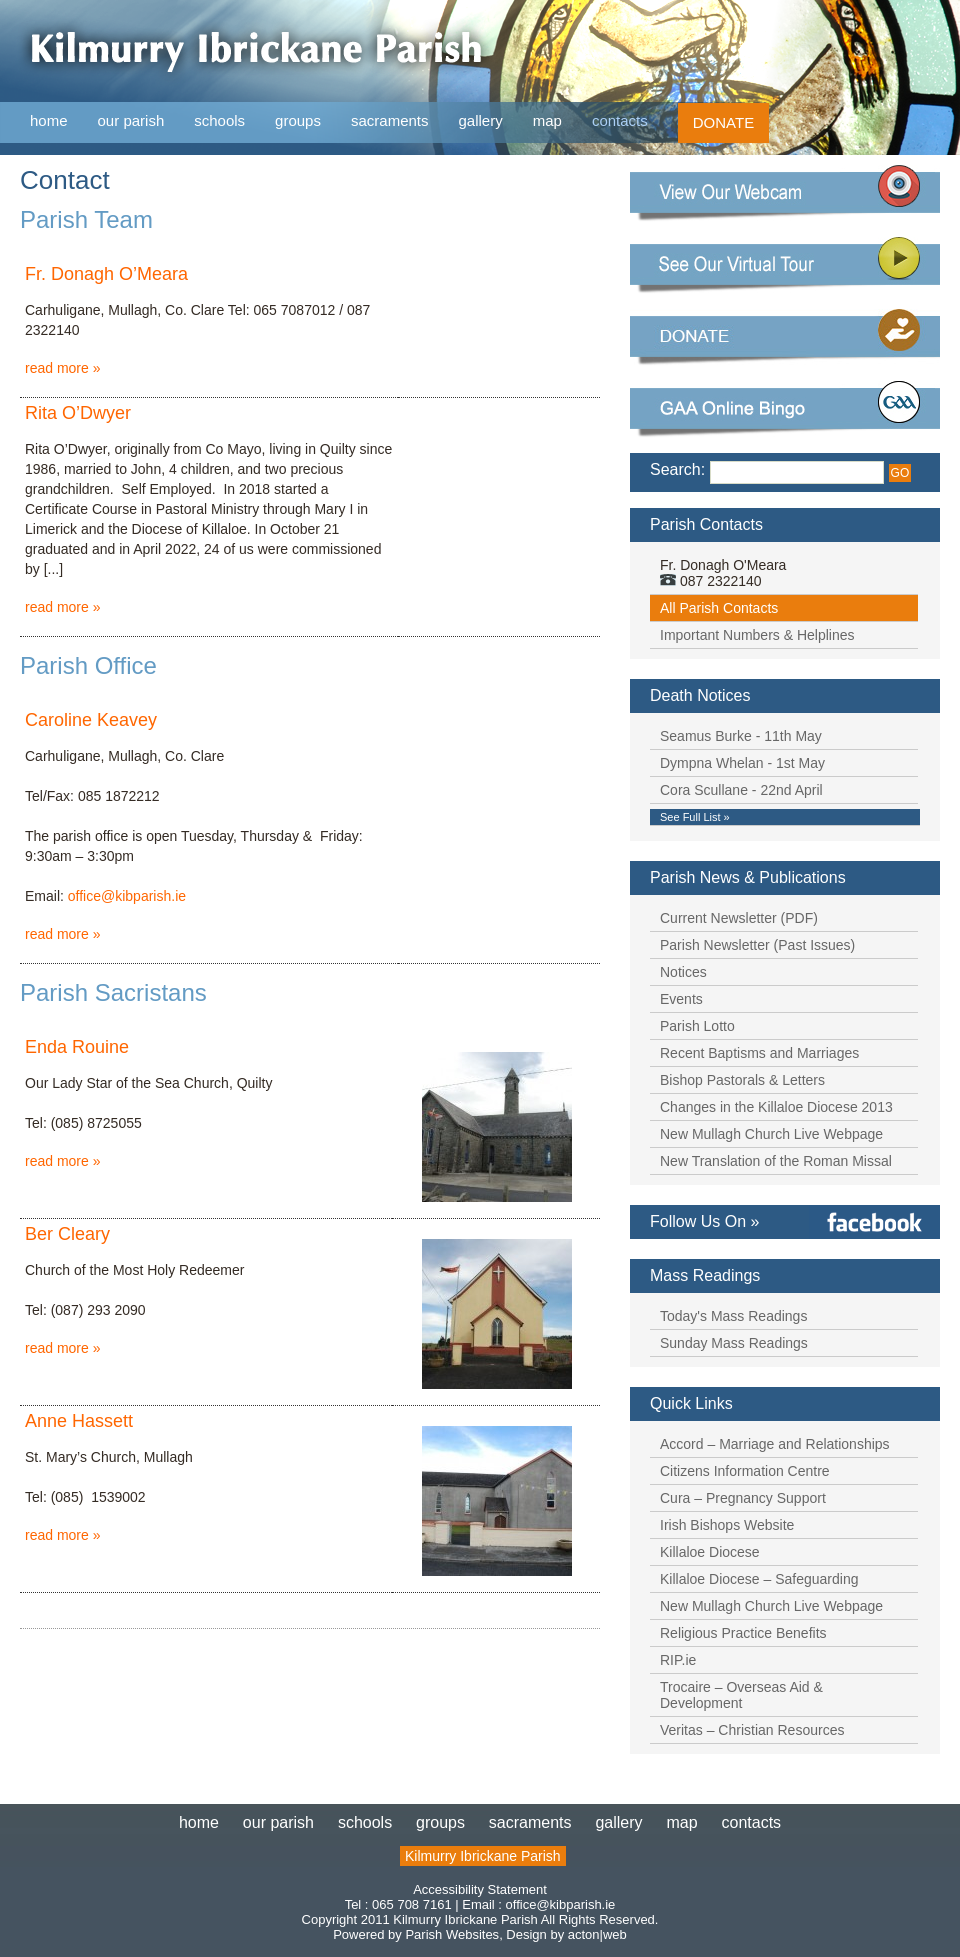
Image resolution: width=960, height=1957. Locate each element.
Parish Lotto (697, 1026)
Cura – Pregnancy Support (743, 1498)
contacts (620, 120)
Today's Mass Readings (733, 1316)
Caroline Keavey (91, 720)
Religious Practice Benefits (743, 1633)
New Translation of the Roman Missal (776, 1161)
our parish (131, 121)
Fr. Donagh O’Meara (106, 274)
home (49, 120)
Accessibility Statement (480, 1889)
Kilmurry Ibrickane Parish (483, 1856)
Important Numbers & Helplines (757, 635)
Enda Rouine (77, 1047)
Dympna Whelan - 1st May (742, 763)
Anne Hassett (79, 1421)
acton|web (597, 1934)
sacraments (390, 121)
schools (219, 120)
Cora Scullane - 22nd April (741, 790)
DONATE (723, 122)
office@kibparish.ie (127, 896)
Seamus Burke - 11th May (741, 736)
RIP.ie (678, 1660)
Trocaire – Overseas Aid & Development (741, 1695)
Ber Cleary (67, 1234)
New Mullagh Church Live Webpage (771, 1134)
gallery (481, 120)
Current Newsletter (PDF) (739, 918)
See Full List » (695, 817)
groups (298, 120)
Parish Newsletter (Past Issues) (757, 945)
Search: (677, 469)
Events (681, 999)
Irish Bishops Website (727, 1525)
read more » (62, 368)
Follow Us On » (704, 1221)
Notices (683, 972)
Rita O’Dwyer (78, 413)
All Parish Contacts (719, 608)
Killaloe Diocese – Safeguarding (759, 1579)
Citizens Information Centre (745, 1471)
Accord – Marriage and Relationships (775, 1444)
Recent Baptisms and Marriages (759, 1053)
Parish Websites (452, 1934)
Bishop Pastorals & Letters (742, 1080)
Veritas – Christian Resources (752, 1730)
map (547, 120)
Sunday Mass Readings (734, 1343)
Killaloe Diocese (710, 1552)
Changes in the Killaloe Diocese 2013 (776, 1107)
